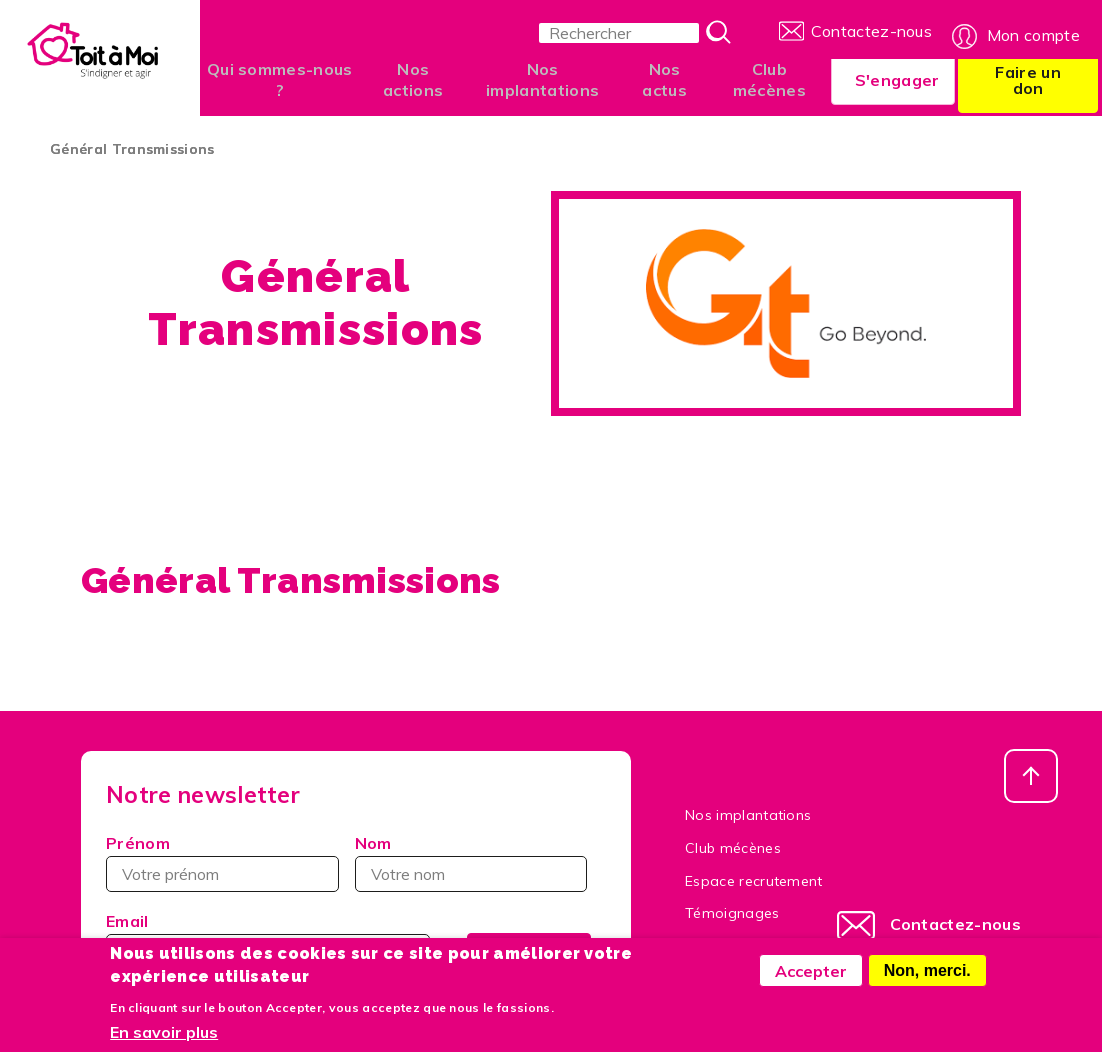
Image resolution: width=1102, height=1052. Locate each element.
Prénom (138, 843)
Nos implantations (538, 79)
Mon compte (1033, 30)
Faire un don (1025, 80)
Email (127, 921)
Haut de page (1031, 776)
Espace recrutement (754, 881)
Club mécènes (759, 79)
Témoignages (732, 913)
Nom (373, 843)
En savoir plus (164, 1033)
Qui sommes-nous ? (280, 79)
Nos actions (411, 79)
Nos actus (657, 79)
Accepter (811, 971)
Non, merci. (927, 970)
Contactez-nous (871, 29)
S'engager (886, 80)
